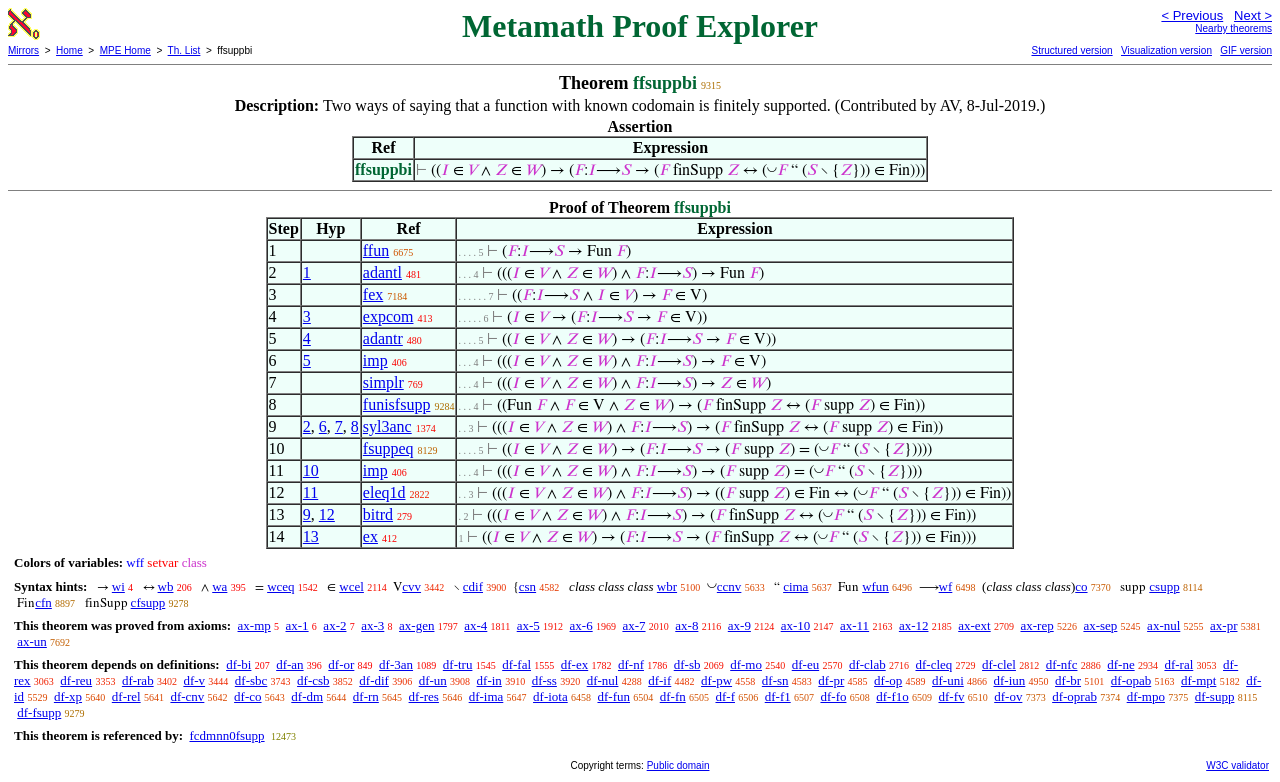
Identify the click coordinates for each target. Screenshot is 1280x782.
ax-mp (254, 625)
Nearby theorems (1233, 28)
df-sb (687, 664)
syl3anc (387, 426)
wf (946, 586)
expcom (388, 316)
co (1081, 586)
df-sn (775, 680)
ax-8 (686, 625)
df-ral (1178, 664)
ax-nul (1163, 625)
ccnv (729, 586)
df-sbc (251, 680)
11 (310, 492)
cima (795, 586)
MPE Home (125, 50)
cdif (473, 586)
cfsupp (148, 602)
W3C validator (1237, 765)
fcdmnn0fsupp (226, 735)
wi (118, 586)
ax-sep (1100, 625)
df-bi (238, 664)
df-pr (831, 680)
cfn (43, 602)
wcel (351, 586)
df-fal (516, 664)
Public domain (678, 765)
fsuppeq (388, 448)
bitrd (378, 514)
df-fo (833, 696)
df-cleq (933, 664)
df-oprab (1074, 696)
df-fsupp (39, 712)
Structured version (1071, 50)
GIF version (1246, 50)
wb (166, 586)
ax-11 (854, 625)
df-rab (138, 680)
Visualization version (1166, 50)
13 (311, 536)
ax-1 (297, 625)
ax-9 (739, 625)
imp (375, 360)
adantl (382, 272)
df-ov (1008, 696)
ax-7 (633, 625)
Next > (1253, 15)
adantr (383, 338)
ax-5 (528, 625)
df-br (1068, 680)
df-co (247, 696)
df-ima (486, 696)
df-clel (999, 664)
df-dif (374, 680)
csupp (1164, 586)
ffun (376, 250)
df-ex (574, 664)
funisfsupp (397, 404)
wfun (875, 586)
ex (370, 536)
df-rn (366, 696)
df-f (725, 696)
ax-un (32, 641)
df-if (659, 680)
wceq (280, 586)
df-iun (1010, 680)
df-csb (313, 680)
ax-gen (416, 625)
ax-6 (581, 625)
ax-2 (334, 625)
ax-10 (796, 625)
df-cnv (187, 696)
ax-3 (372, 625)
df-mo (746, 664)
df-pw (716, 680)
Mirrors (23, 50)
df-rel (126, 696)
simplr (383, 382)
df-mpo (1146, 696)
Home (69, 50)
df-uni (948, 680)
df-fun (613, 696)
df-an (289, 664)
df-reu (76, 680)
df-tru (458, 664)
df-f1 (778, 696)
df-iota (550, 696)
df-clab (867, 664)
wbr (667, 586)
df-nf (631, 664)
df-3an (396, 664)
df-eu (805, 664)
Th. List (184, 50)
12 (327, 514)
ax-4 (475, 625)
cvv (411, 586)
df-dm (307, 696)
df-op (888, 680)
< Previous (1192, 15)
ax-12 (914, 625)
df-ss (544, 680)
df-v (194, 680)
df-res (424, 696)
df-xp (68, 696)
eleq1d (384, 492)
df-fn (673, 696)
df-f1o (892, 696)
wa (219, 586)
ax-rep (1036, 625)
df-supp (1215, 696)
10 (311, 470)
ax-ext (974, 625)
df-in (489, 680)
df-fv (951, 696)
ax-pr (1223, 625)
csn (527, 586)
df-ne (1120, 664)
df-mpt (1198, 680)
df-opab (1131, 680)
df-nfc (1062, 664)
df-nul (603, 680)
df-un (433, 680)
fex (373, 294)
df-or (341, 664)
